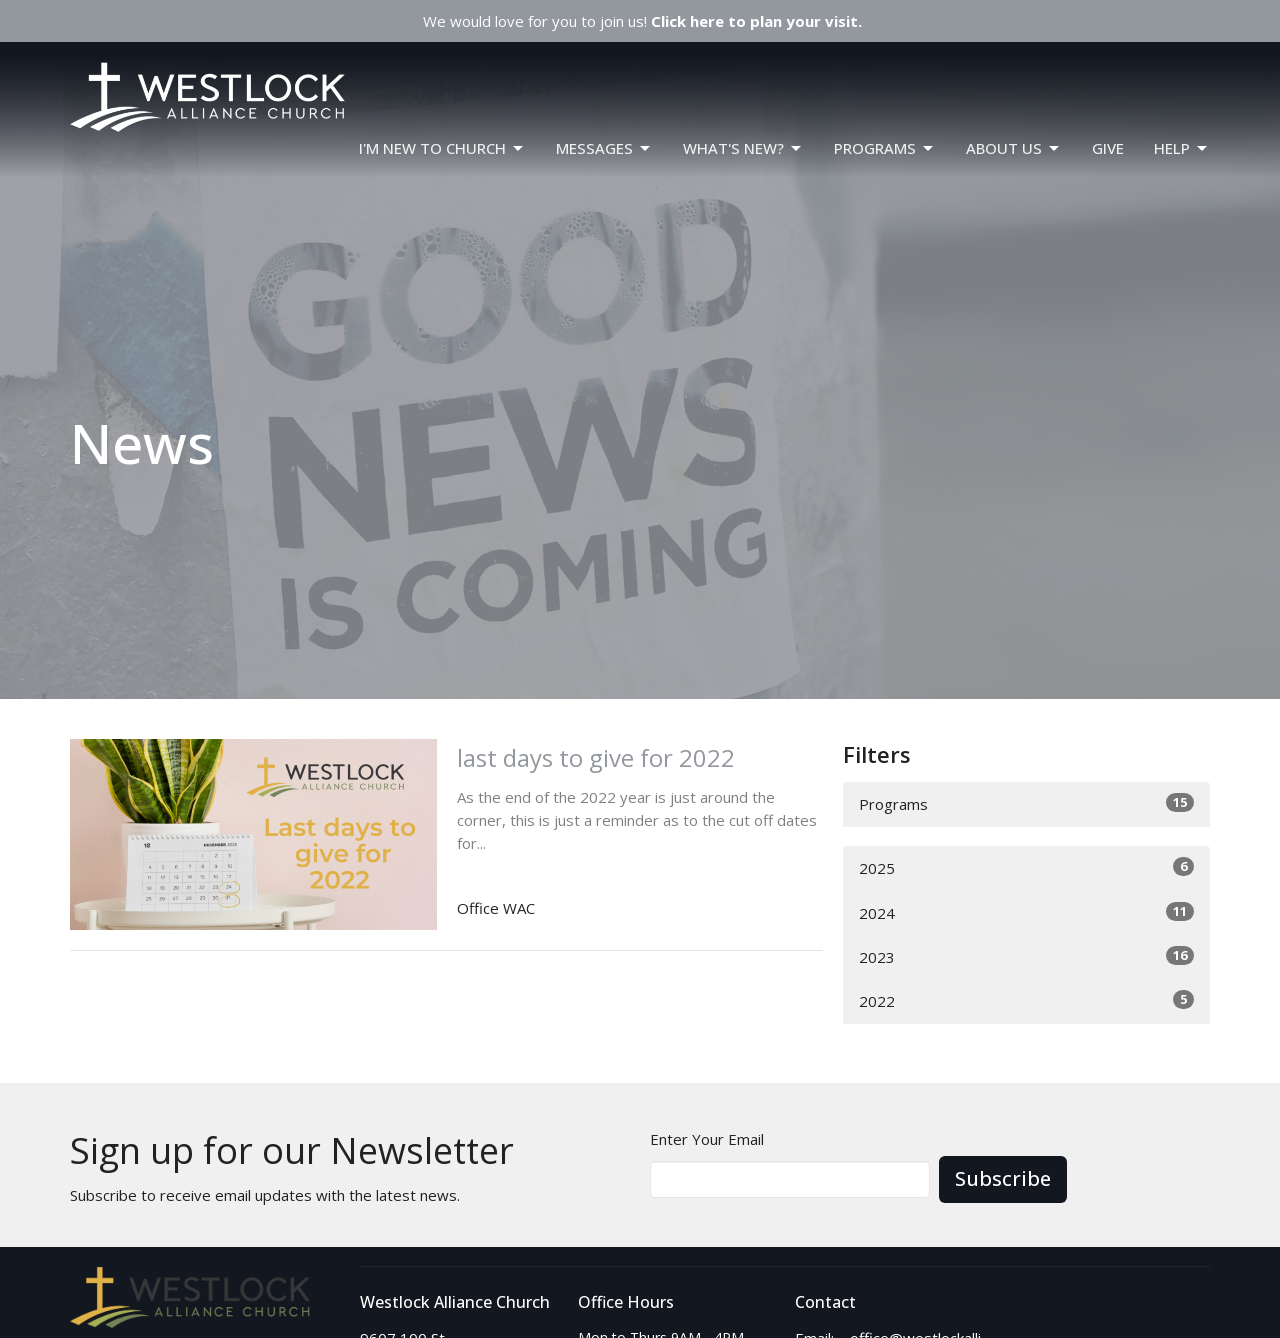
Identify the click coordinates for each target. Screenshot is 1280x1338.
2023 (1026, 956)
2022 (1026, 1000)
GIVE (1108, 148)
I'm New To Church (442, 148)
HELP (1182, 148)
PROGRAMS (885, 148)
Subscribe (1003, 1178)
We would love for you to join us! (642, 21)
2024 (1026, 912)
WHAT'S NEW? (743, 148)
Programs (1026, 803)
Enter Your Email (707, 1139)
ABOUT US (1014, 148)
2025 (1026, 867)
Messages (604, 148)
